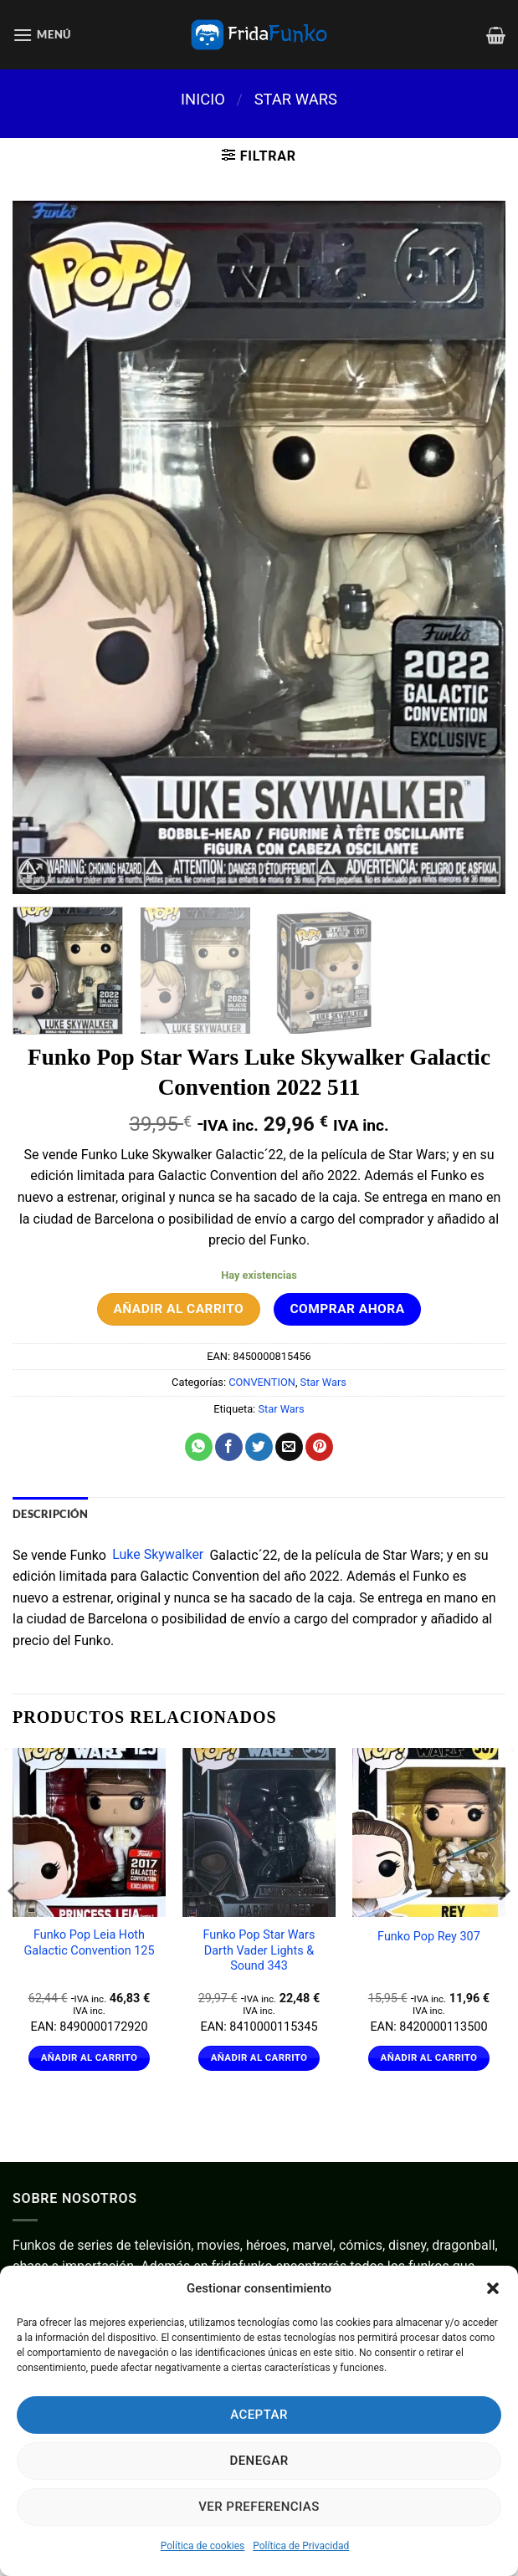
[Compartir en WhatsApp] (199, 1447)
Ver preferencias (259, 2506)
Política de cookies (203, 2546)
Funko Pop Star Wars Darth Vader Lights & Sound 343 (259, 1950)
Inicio (203, 99)
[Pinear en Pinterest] (319, 1447)
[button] (493, 2288)
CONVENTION (261, 1382)
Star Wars (295, 99)
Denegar (258, 2460)
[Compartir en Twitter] (259, 1447)
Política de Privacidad (301, 2546)
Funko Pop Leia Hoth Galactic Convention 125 (88, 1943)
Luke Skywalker (157, 1555)
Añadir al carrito (178, 1308)
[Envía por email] (289, 1447)
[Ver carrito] (495, 35)
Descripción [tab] (50, 1514)
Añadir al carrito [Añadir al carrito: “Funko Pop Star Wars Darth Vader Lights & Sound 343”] (259, 2057)
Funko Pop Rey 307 (428, 1936)
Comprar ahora (347, 1308)
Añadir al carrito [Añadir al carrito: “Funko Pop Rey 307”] (429, 2057)
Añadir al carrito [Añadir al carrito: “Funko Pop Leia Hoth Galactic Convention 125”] (89, 2057)
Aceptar (259, 2414)
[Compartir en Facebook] (229, 1447)
